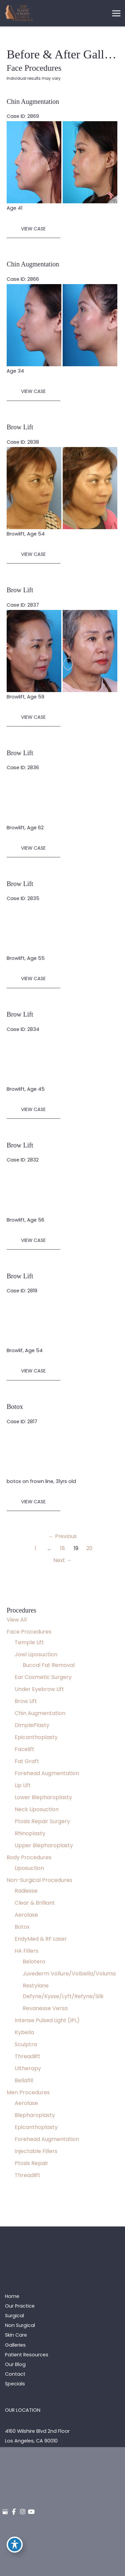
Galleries (15, 2345)
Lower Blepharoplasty (43, 1797)
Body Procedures (29, 1857)
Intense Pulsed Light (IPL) (47, 2020)
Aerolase (26, 1915)
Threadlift (27, 2056)
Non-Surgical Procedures (39, 1880)
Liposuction (29, 1868)
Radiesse (26, 1891)
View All (17, 1620)
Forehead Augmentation (47, 1773)
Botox (22, 1927)
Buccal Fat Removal (49, 1665)
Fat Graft (27, 1761)
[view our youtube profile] (31, 2512)
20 (89, 1548)
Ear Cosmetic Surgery (43, 1677)
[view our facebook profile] (14, 2512)
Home (12, 2296)
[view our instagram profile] (22, 2512)
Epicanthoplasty (36, 1737)
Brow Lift (26, 1701)
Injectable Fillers (36, 2151)
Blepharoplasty (35, 2115)
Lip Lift (23, 1785)
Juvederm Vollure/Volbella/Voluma (69, 1973)
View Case (33, 228)
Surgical (14, 2315)
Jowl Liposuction (36, 1654)
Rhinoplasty (30, 1833)
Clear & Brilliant (35, 1903)
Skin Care (16, 2335)
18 (62, 1548)
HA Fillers (26, 1951)
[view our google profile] (5, 2512)
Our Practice (20, 2306)
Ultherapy (28, 2068)
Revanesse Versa (45, 2008)
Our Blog (15, 2364)
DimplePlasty (32, 1725)
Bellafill (24, 2080)
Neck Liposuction (37, 1809)
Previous (62, 1536)
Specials (15, 2383)
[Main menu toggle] (116, 13)
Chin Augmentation (40, 1713)
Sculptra (26, 2044)
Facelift (24, 1749)
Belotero (34, 1961)
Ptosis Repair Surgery (42, 1821)
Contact (15, 2374)
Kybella (24, 2032)
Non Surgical (20, 2325)
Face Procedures (29, 1632)
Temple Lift (29, 1642)
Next (62, 1560)
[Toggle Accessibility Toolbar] (15, 2545)
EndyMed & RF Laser (41, 1939)
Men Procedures (28, 2092)
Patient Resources (26, 2354)
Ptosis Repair (31, 2163)
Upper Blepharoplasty (44, 1845)
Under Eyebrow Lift (39, 1689)
